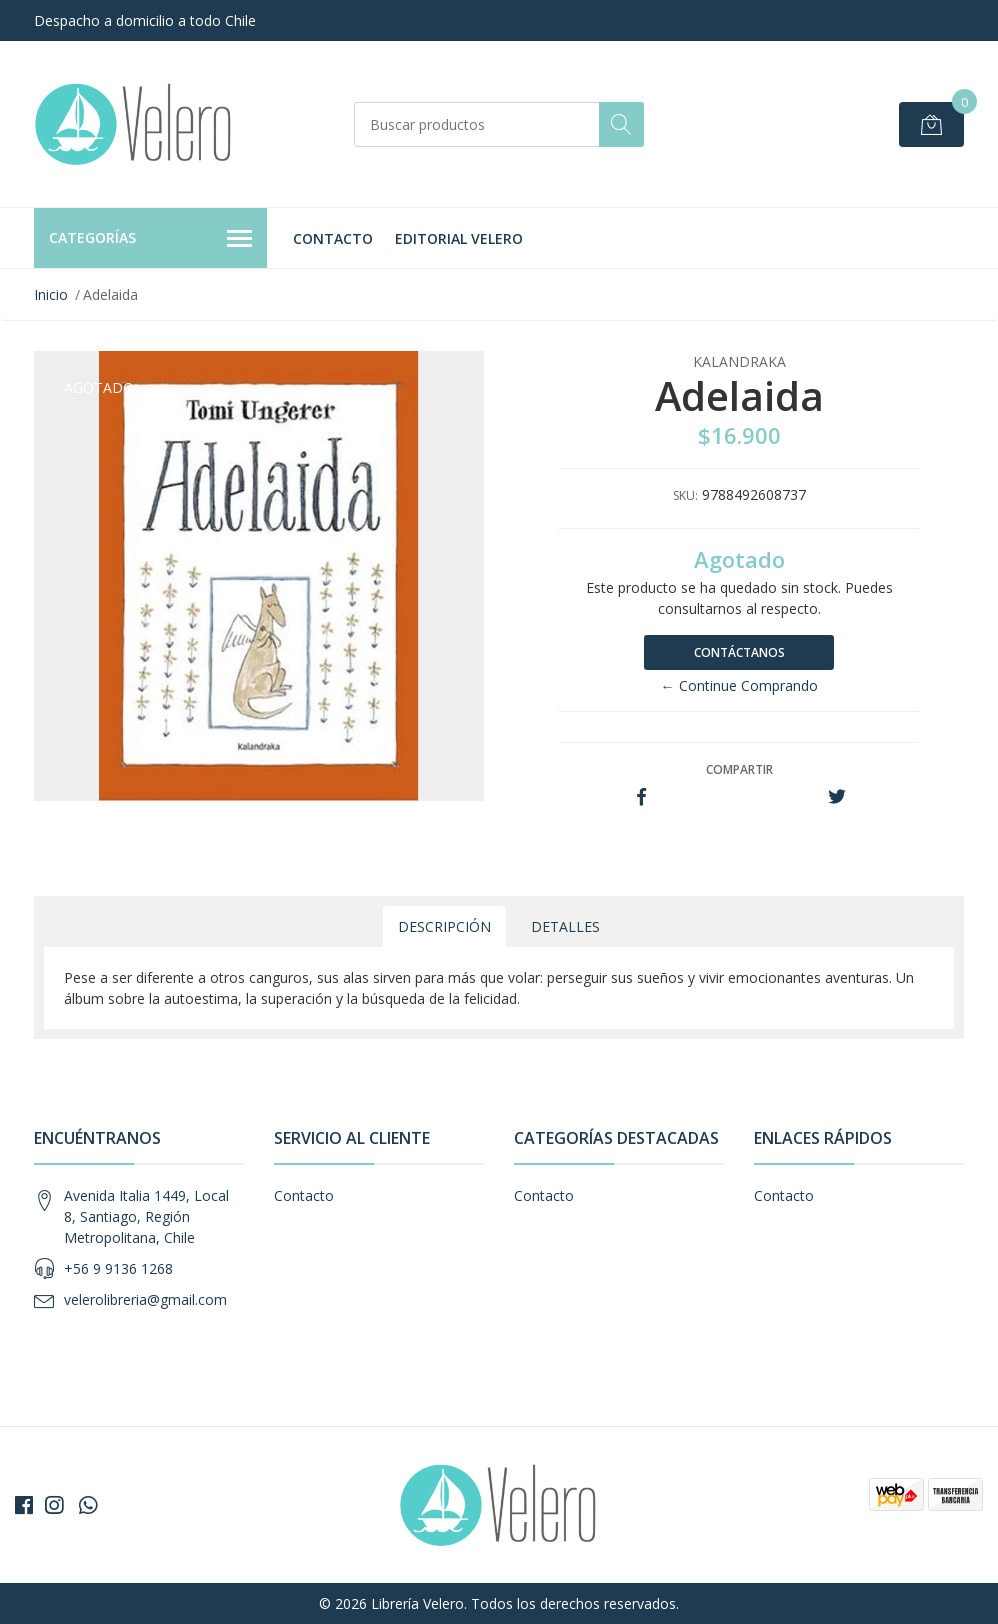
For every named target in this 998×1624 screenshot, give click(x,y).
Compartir (739, 769)
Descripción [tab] (444, 926)
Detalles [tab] (565, 926)
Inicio (51, 294)
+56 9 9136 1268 (118, 1268)
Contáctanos (739, 652)
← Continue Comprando (739, 685)
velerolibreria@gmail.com (145, 1299)
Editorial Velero (459, 238)
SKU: (685, 495)
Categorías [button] (150, 239)
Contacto (333, 238)
